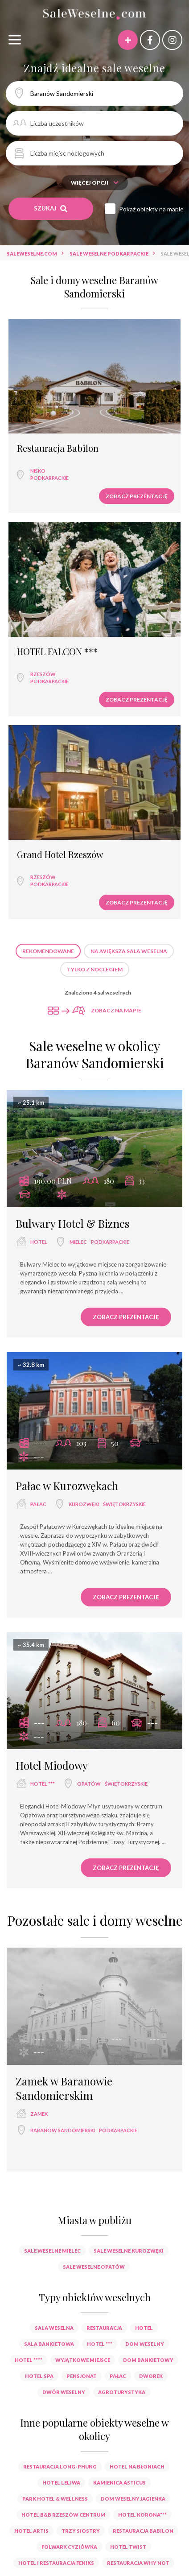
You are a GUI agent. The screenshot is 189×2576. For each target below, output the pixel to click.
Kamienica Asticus (119, 2482)
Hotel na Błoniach (137, 2466)
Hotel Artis (31, 2531)
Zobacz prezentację (137, 496)
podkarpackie (49, 478)
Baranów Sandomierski (62, 2130)
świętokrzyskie (124, 1504)
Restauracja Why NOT (138, 2563)
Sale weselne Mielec (52, 2251)
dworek (151, 2376)
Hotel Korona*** (142, 2515)
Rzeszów (43, 674)
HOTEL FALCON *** (57, 651)
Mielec (78, 1242)
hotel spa (39, 2376)
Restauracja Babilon (58, 448)
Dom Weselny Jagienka (133, 2499)
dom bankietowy (148, 2360)
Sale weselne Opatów (94, 2267)
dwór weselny (63, 2392)
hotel (38, 1242)
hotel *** (42, 1784)
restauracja (104, 2328)
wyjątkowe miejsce (82, 2360)
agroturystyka (121, 2392)
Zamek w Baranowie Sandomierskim (64, 2088)
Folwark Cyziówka (69, 2547)
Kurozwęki (84, 1504)
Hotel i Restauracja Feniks (56, 2563)
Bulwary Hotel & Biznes (72, 1223)
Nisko (37, 471)
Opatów (89, 1784)
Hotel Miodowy (52, 1765)
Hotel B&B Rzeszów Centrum (63, 2515)
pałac (38, 1504)
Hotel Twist (128, 2547)
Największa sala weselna (128, 951)
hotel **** (28, 2360)
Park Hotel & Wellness (55, 2499)
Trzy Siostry (81, 2531)
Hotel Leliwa (61, 2482)
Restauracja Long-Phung (60, 2466)
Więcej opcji (95, 182)
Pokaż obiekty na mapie (151, 209)
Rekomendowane (48, 951)
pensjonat (81, 2376)
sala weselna (54, 2328)
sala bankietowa (49, 2344)
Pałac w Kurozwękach (67, 1485)
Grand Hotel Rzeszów (60, 854)
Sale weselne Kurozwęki (129, 2251)
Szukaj (50, 208)
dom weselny (144, 2344)
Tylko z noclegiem (95, 969)
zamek (39, 2114)
